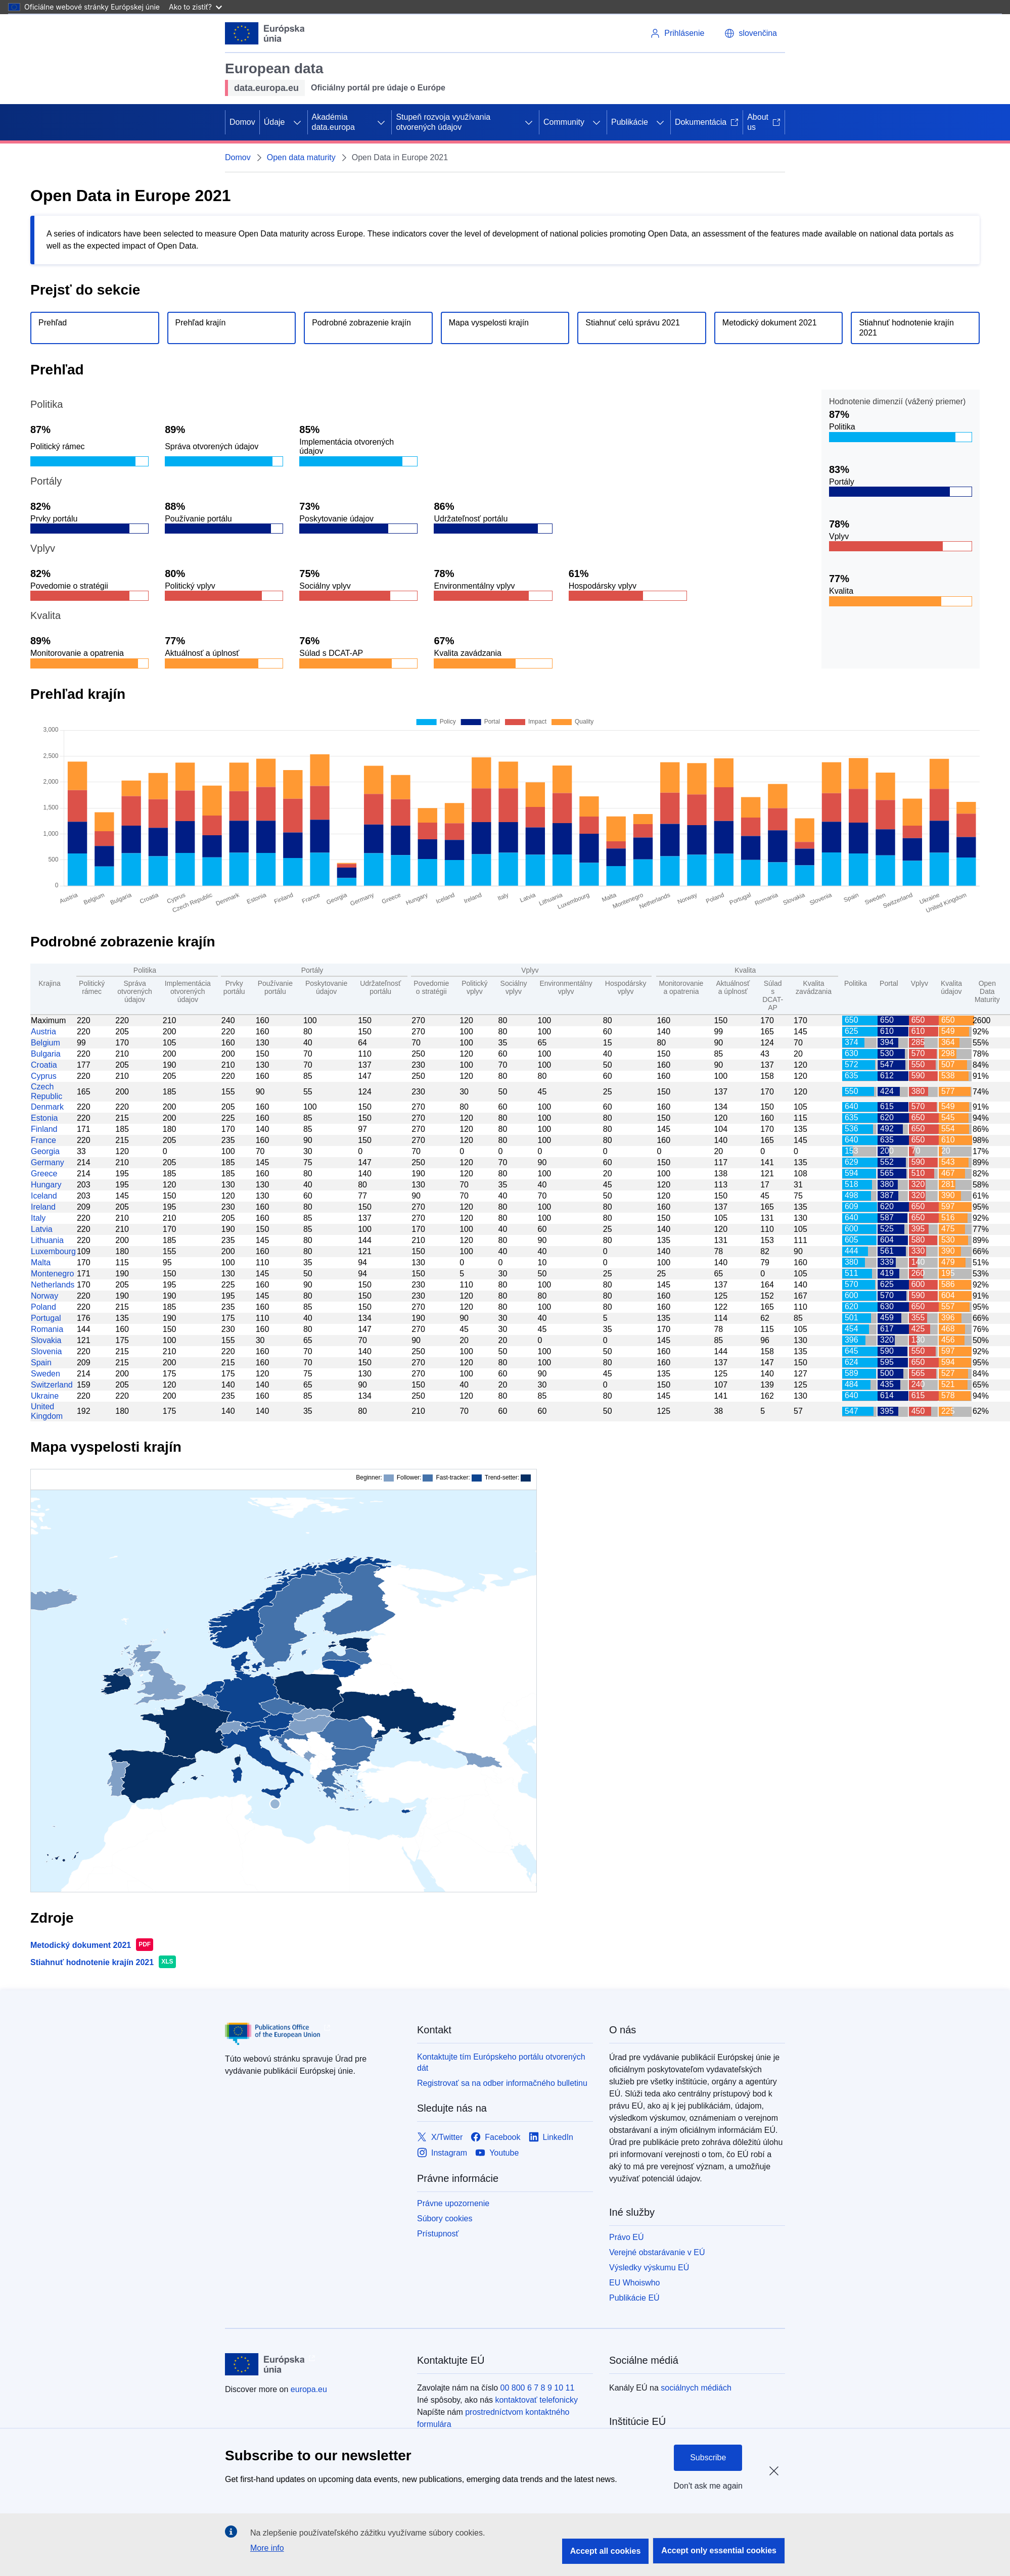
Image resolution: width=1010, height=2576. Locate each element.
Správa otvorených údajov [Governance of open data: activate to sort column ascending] (134, 991)
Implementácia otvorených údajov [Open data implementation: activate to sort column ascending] (188, 991)
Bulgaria (46, 1054)
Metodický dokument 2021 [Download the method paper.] (769, 322)
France (43, 1140)
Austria (43, 1031)
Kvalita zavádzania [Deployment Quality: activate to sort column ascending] (814, 987)
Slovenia (46, 1351)
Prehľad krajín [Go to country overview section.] (200, 322)
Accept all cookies (605, 2551)
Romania (47, 1329)
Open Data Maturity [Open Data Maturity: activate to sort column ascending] (987, 991)
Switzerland (52, 1384)
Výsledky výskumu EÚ (649, 2267)
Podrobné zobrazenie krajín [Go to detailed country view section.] (361, 322)
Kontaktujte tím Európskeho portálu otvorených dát (501, 2062)
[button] (750, 33)
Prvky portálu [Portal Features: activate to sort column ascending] (234, 987)
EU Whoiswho (634, 2282)
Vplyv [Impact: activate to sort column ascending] (919, 983)
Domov (242, 122)
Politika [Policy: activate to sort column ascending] (855, 983)
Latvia (42, 1229)
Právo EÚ (626, 2237)
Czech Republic (46, 1091)
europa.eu (309, 2389)
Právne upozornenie (453, 2203)
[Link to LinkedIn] (551, 2137)
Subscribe (708, 2457)
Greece (44, 1173)
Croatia (44, 1065)
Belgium (45, 1042)
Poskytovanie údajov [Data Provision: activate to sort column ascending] (326, 987)
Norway (44, 1296)
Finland (44, 1129)
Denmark (47, 1107)
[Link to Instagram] (442, 2153)
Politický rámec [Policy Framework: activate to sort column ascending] (92, 987)
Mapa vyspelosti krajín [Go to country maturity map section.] (489, 322)
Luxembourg (53, 1251)
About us (764, 122)
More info (267, 2548)
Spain (41, 1362)
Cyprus (44, 1076)
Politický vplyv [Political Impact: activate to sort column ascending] (474, 987)
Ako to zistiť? (195, 7)
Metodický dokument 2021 (80, 1945)
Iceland (44, 1195)
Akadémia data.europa (333, 122)
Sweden (45, 1373)
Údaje (274, 122)
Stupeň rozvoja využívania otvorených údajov (443, 122)
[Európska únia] (265, 33)
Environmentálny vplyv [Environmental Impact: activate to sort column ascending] (565, 987)
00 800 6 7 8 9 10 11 (537, 2387)
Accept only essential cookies (718, 2550)
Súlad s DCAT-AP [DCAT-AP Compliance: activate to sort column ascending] (772, 995)
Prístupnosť (437, 2233)
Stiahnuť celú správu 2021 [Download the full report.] (632, 322)
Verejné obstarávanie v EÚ (657, 2252)
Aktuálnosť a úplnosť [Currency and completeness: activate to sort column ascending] (733, 987)
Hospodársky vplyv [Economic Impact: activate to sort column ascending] (626, 987)
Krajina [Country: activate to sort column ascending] (49, 983)
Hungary (46, 1184)
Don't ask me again (708, 2486)
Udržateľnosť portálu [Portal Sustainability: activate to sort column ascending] (380, 987)
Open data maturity (301, 157)
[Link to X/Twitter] (440, 2137)
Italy (38, 1218)
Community (563, 122)
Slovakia (46, 1340)
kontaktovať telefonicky (536, 2400)
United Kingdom (47, 1411)
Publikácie (629, 122)
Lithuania (47, 1240)
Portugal (46, 1318)
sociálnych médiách (696, 2387)
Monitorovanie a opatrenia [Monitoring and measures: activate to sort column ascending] (681, 987)
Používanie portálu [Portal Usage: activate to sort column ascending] (275, 987)
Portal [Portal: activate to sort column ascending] (889, 983)
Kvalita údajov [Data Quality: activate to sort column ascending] (951, 987)
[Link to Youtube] (497, 2153)
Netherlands (52, 1284)
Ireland (43, 1207)
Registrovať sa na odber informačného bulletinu (502, 2083)
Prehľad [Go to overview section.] (52, 322)
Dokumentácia (707, 122)
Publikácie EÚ (634, 2298)
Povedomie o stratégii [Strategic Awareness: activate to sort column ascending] (431, 987)
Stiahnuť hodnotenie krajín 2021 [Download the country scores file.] (906, 327)
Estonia (44, 1118)
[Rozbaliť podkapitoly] (297, 122)
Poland (43, 1307)
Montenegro (52, 1273)
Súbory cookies (444, 2218)
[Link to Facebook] (495, 2137)
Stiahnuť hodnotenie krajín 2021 (92, 1962)
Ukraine (45, 1396)
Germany (47, 1162)
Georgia (45, 1151)
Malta (41, 1262)
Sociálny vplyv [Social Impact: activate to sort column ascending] (513, 987)
